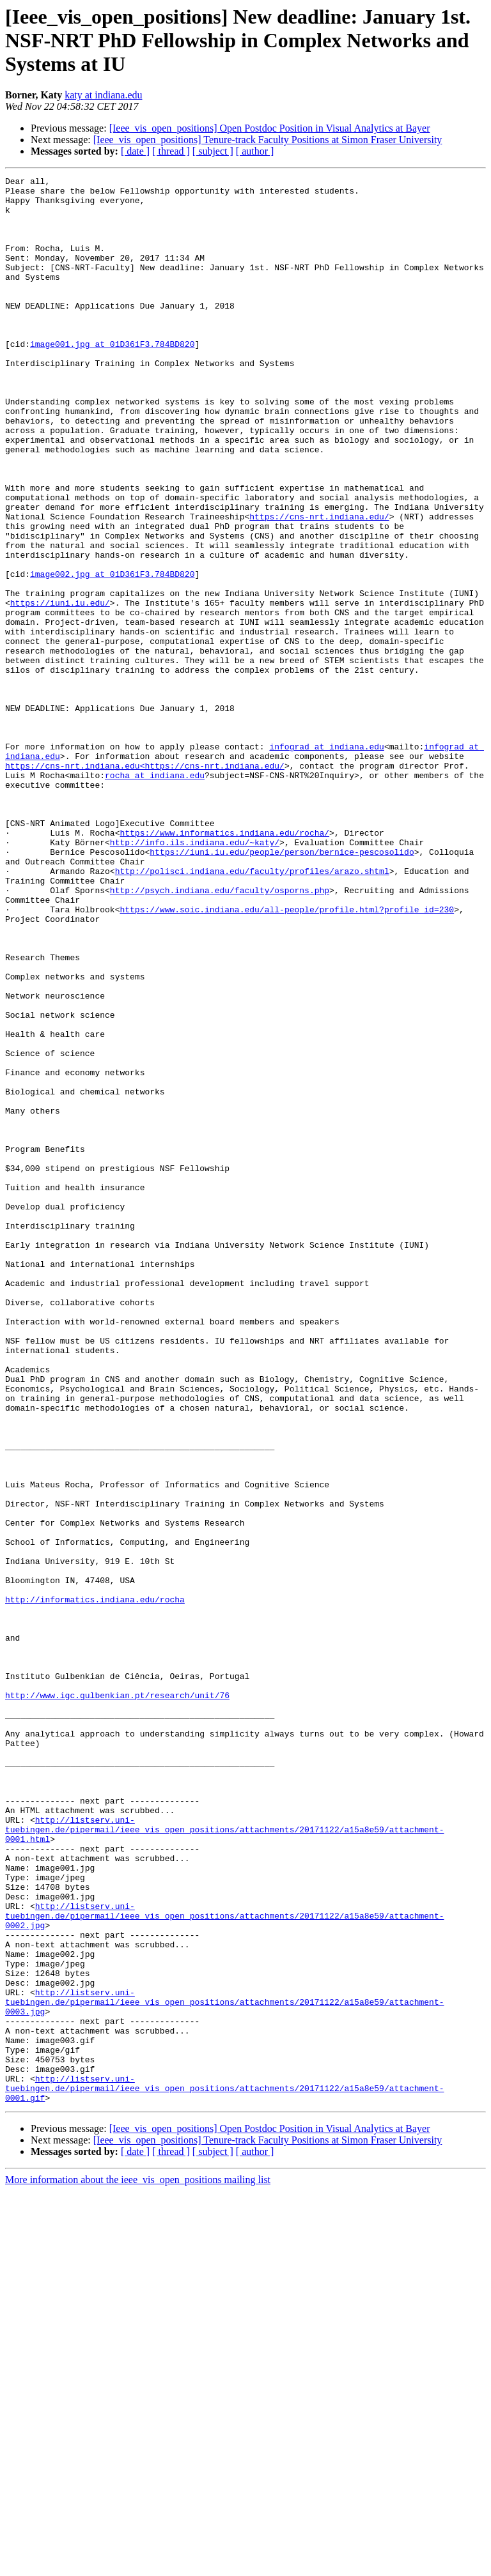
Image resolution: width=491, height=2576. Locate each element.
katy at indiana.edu (103, 94)
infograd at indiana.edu (326, 861)
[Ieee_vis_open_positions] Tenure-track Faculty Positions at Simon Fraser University (267, 139)
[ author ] (255, 151)
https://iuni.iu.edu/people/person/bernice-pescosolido (282, 987)
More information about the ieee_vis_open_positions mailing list (137, 2564)
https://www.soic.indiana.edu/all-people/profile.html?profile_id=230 (287, 1056)
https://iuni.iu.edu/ (60, 688)
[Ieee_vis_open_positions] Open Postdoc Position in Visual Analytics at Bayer (269, 128)
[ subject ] (212, 151)
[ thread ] (171, 151)
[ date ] (135, 151)
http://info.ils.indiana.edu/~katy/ (194, 976)
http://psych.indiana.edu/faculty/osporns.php (219, 1033)
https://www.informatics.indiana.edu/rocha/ (224, 964)
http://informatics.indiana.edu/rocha (95, 1884)
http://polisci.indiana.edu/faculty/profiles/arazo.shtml (252, 1010)
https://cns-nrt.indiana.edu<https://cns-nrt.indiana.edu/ (144, 884)
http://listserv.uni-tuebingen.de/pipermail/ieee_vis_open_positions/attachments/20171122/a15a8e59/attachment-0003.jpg (224, 2367)
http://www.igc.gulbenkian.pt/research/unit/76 (117, 1999)
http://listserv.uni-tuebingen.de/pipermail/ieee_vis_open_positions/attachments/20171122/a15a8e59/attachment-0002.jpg (224, 2264)
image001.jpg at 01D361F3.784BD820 (112, 378)
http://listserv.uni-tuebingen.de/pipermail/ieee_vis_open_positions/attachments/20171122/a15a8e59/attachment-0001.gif (224, 2471)
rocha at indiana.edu (155, 895)
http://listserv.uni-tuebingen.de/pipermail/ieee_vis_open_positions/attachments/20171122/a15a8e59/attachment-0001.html (224, 2160)
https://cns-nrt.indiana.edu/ (319, 585)
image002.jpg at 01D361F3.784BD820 (112, 654)
